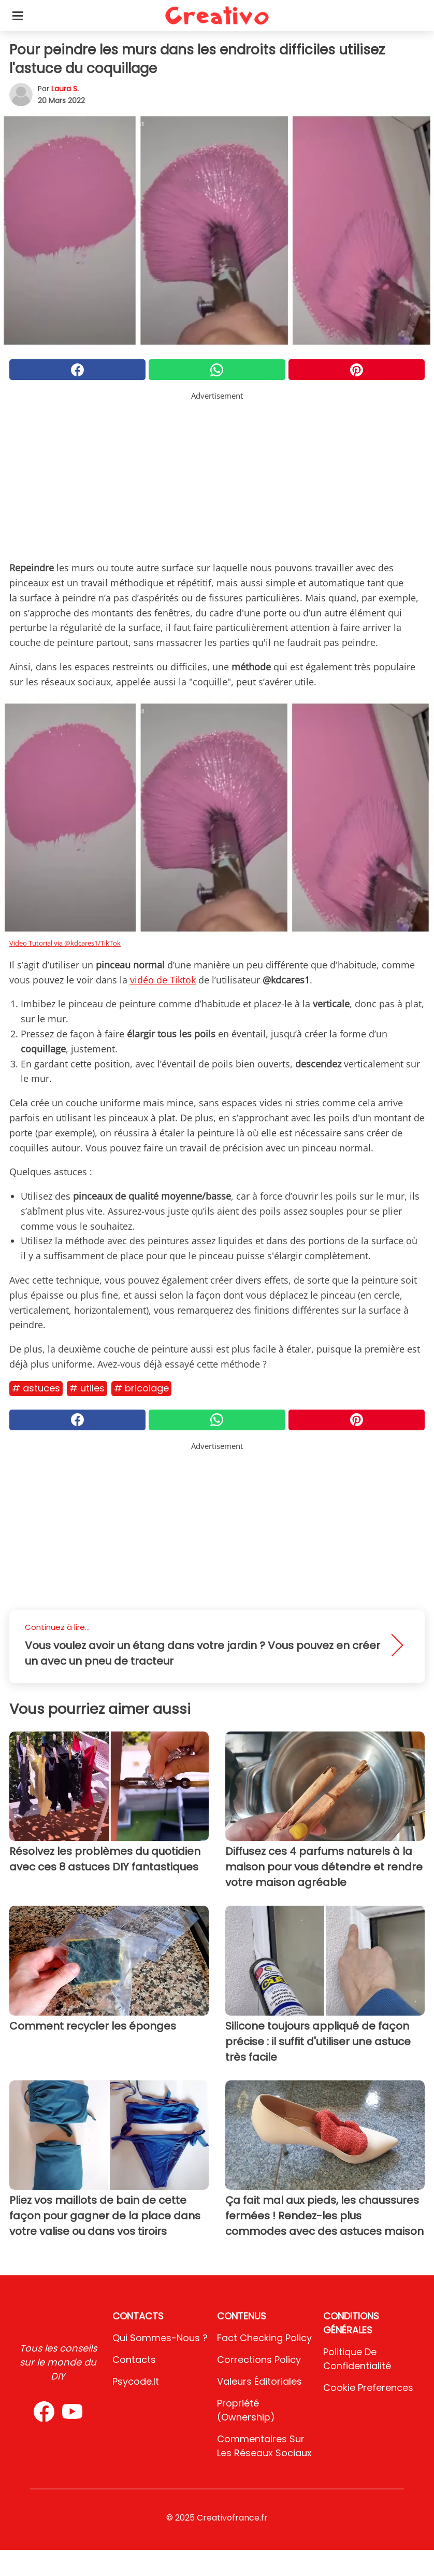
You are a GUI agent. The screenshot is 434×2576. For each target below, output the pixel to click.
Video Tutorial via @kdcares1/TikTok (65, 943)
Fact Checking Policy (264, 2337)
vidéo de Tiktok (163, 980)
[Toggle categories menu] (17, 15)
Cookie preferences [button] (368, 2387)
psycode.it (135, 2381)
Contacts (134, 2359)
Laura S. (65, 88)
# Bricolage (141, 1388)
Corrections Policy (259, 2359)
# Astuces (36, 1388)
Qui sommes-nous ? (160, 2337)
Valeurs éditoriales (259, 2381)
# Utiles (87, 1388)
